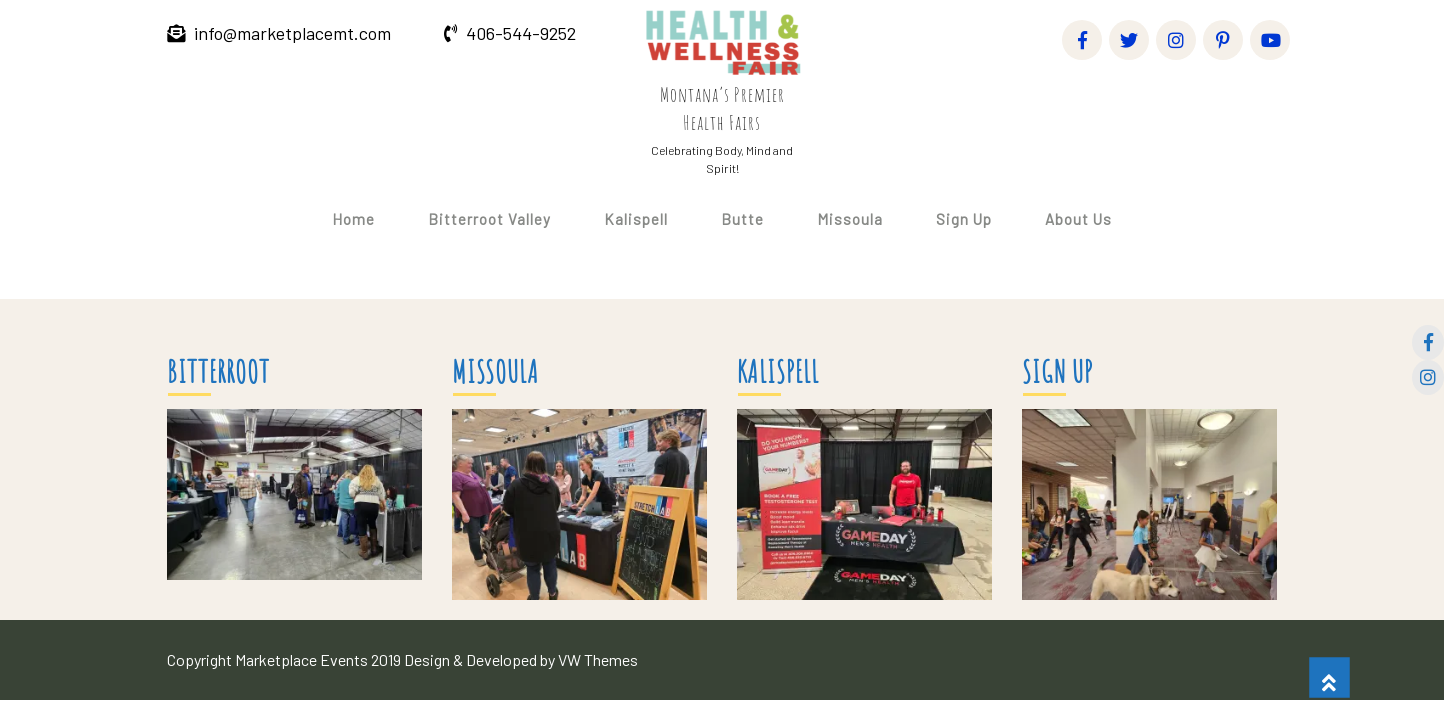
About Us (1078, 219)
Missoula (850, 219)
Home (353, 219)
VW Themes (596, 659)
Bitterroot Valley (489, 219)
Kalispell (636, 219)
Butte (742, 219)
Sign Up (964, 219)
